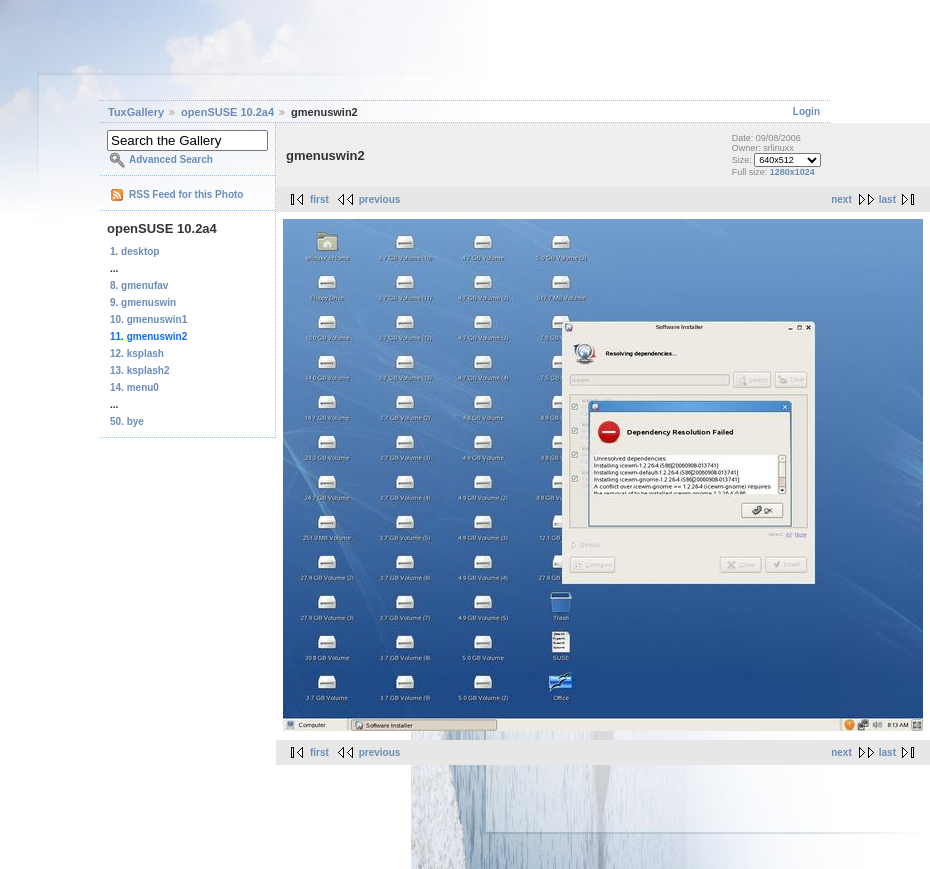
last (887, 199)
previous (380, 199)
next (841, 199)
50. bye (127, 421)
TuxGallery (136, 112)
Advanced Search (171, 159)
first (319, 199)
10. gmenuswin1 (148, 319)
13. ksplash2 (139, 370)
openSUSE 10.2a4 (227, 112)
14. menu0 (134, 387)
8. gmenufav (139, 285)
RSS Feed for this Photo (186, 194)
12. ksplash (137, 353)
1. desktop (134, 251)
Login (806, 111)
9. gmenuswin (143, 302)
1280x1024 (792, 172)
